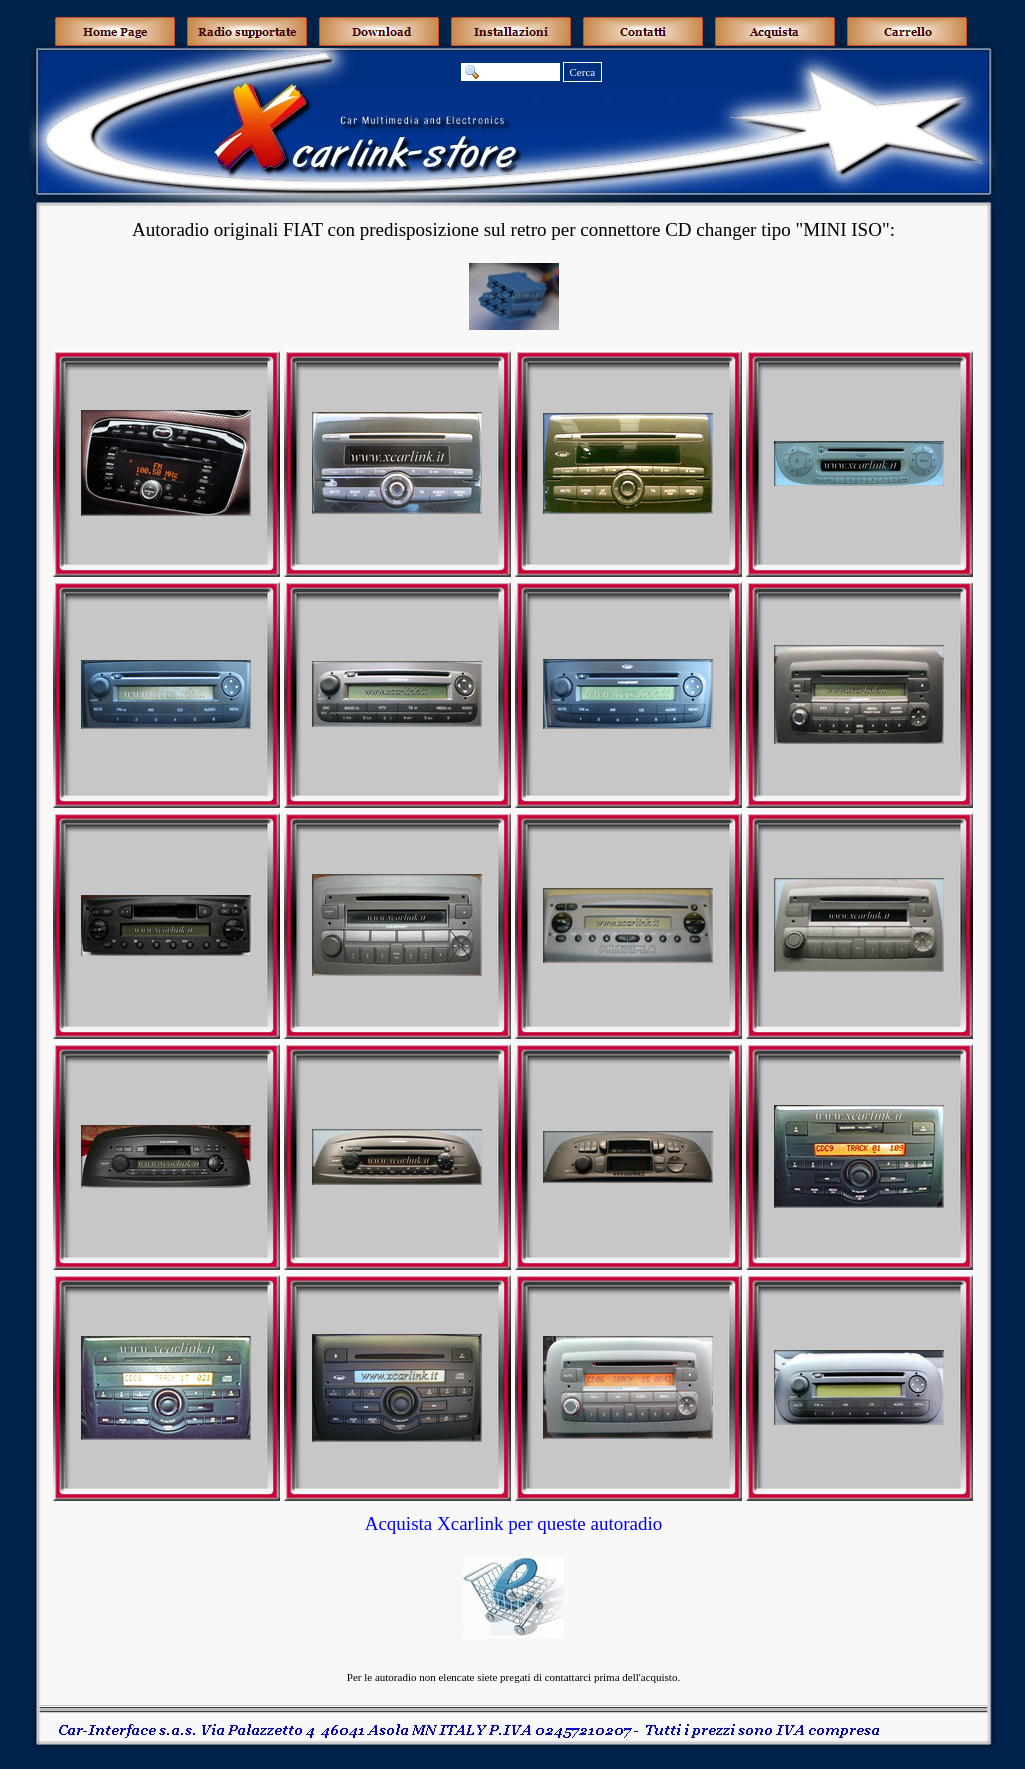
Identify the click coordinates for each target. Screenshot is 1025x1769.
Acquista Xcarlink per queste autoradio (514, 1523)
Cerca (583, 72)
